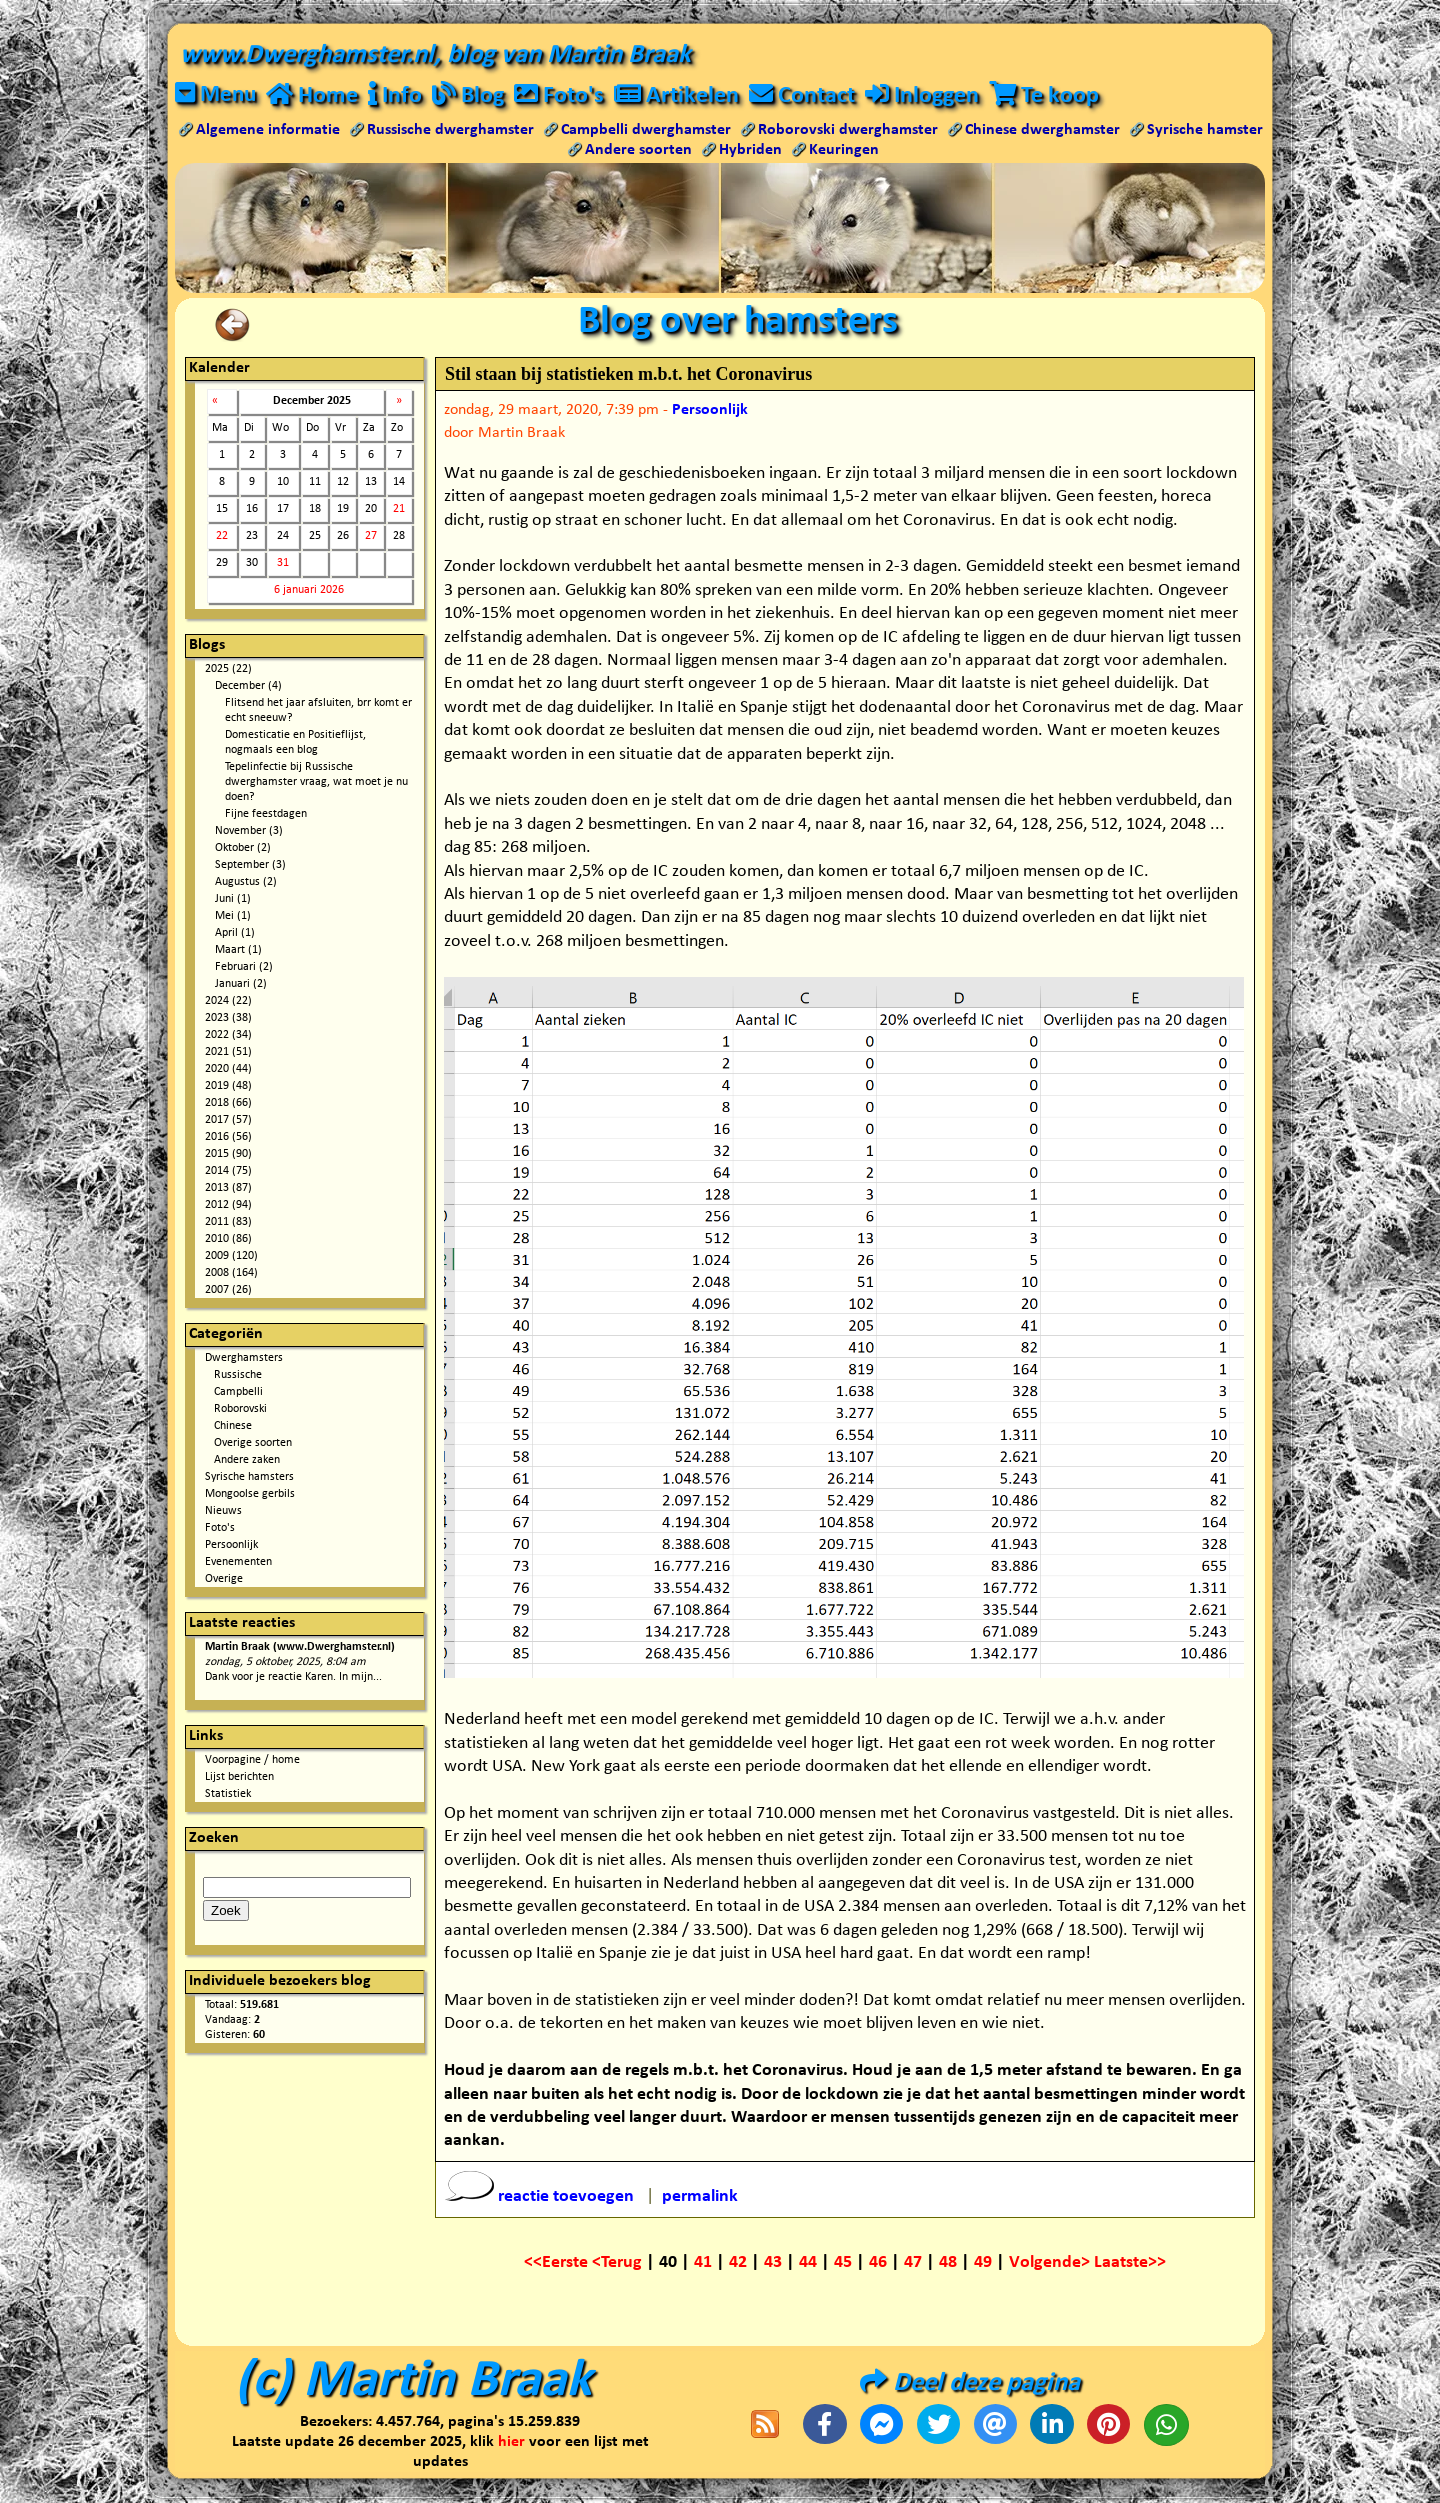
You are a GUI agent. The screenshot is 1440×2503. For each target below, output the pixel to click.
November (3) (249, 832)
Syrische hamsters (249, 1478)
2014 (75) (228, 1172)
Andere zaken (247, 1461)
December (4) (248, 687)
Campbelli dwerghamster (646, 131)
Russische (238, 1376)
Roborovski (240, 1410)
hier (511, 2443)
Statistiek (228, 1795)
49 (983, 2263)
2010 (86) (228, 1240)
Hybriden (750, 151)
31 (283, 564)
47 (913, 2263)
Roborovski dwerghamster (848, 131)
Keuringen (844, 151)
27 (371, 537)
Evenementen (238, 1563)
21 (399, 510)
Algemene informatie (268, 131)
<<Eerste (558, 2263)
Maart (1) (238, 951)
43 (773, 2263)
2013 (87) (228, 1189)
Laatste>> (1130, 2263)
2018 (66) (228, 1104)
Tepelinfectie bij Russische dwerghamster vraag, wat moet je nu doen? (316, 783)
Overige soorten (253, 1444)
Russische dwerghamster (450, 131)
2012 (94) (228, 1206)
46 (878, 2263)
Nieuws (223, 1512)
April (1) (235, 934)
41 (703, 2263)
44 (808, 2263)
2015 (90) (228, 1155)
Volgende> (1051, 2263)
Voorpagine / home (252, 1761)
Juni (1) (233, 900)
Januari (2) (241, 985)
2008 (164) (231, 1274)
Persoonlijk (231, 1546)
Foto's (220, 1529)
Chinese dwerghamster (1042, 131)
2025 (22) (228, 670)
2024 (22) (228, 1002)
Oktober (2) (243, 849)
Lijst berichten (239, 1778)
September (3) (250, 866)
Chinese (233, 1427)
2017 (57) (228, 1121)
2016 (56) (228, 1138)
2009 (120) (231, 1257)
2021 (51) (228, 1053)
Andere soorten (638, 151)
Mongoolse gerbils (250, 1495)
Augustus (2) (246, 883)
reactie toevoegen (541, 2197)
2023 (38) (228, 1019)
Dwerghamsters (244, 1359)
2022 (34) (228, 1036)
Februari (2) (244, 968)
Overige (224, 1580)
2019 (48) (228, 1087)
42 (738, 2263)
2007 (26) (228, 1291)
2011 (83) (228, 1223)
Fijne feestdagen (266, 815)
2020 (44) (228, 1070)
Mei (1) (233, 917)
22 (222, 537)
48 (948, 2263)
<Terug (619, 2263)
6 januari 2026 (309, 591)
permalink (700, 2197)
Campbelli (238, 1393)
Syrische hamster (1205, 131)
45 (843, 2263)
